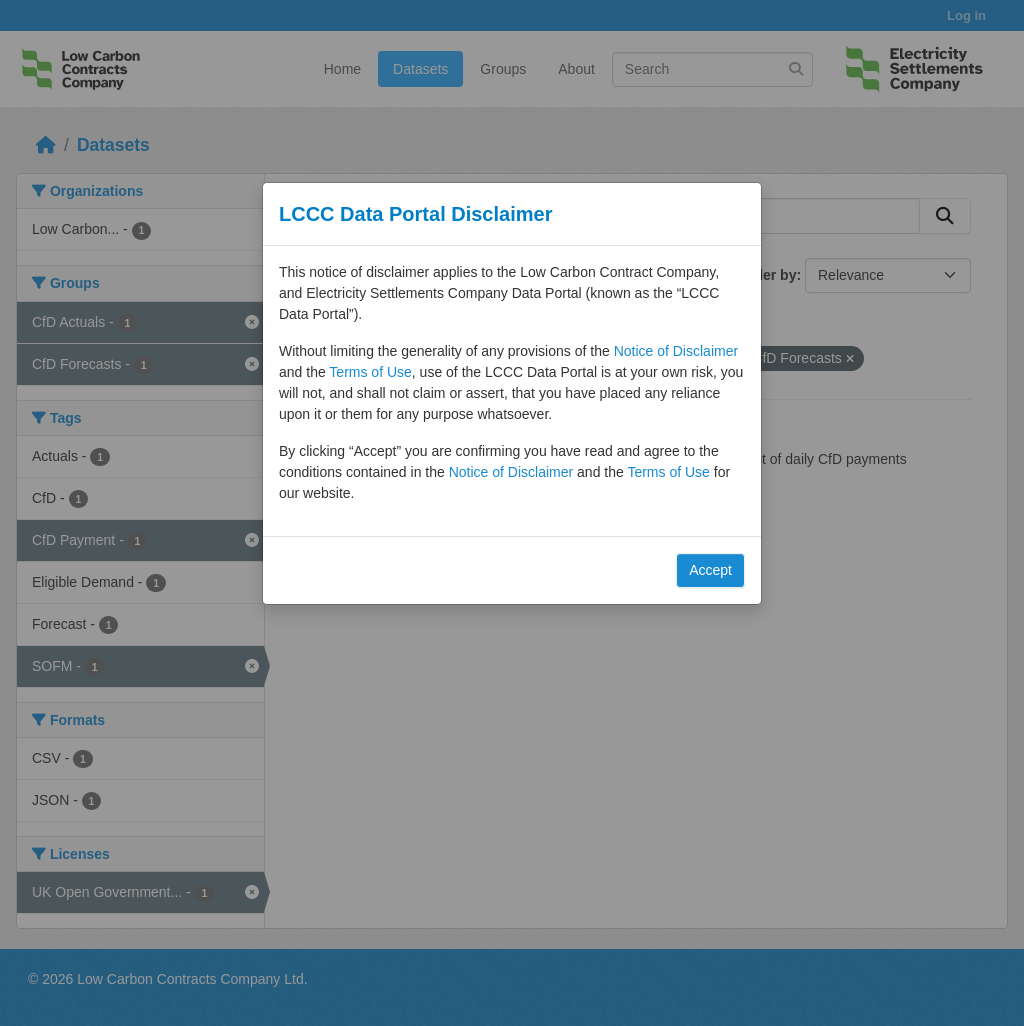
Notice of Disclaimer (676, 351)
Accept (710, 570)
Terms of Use (370, 372)
